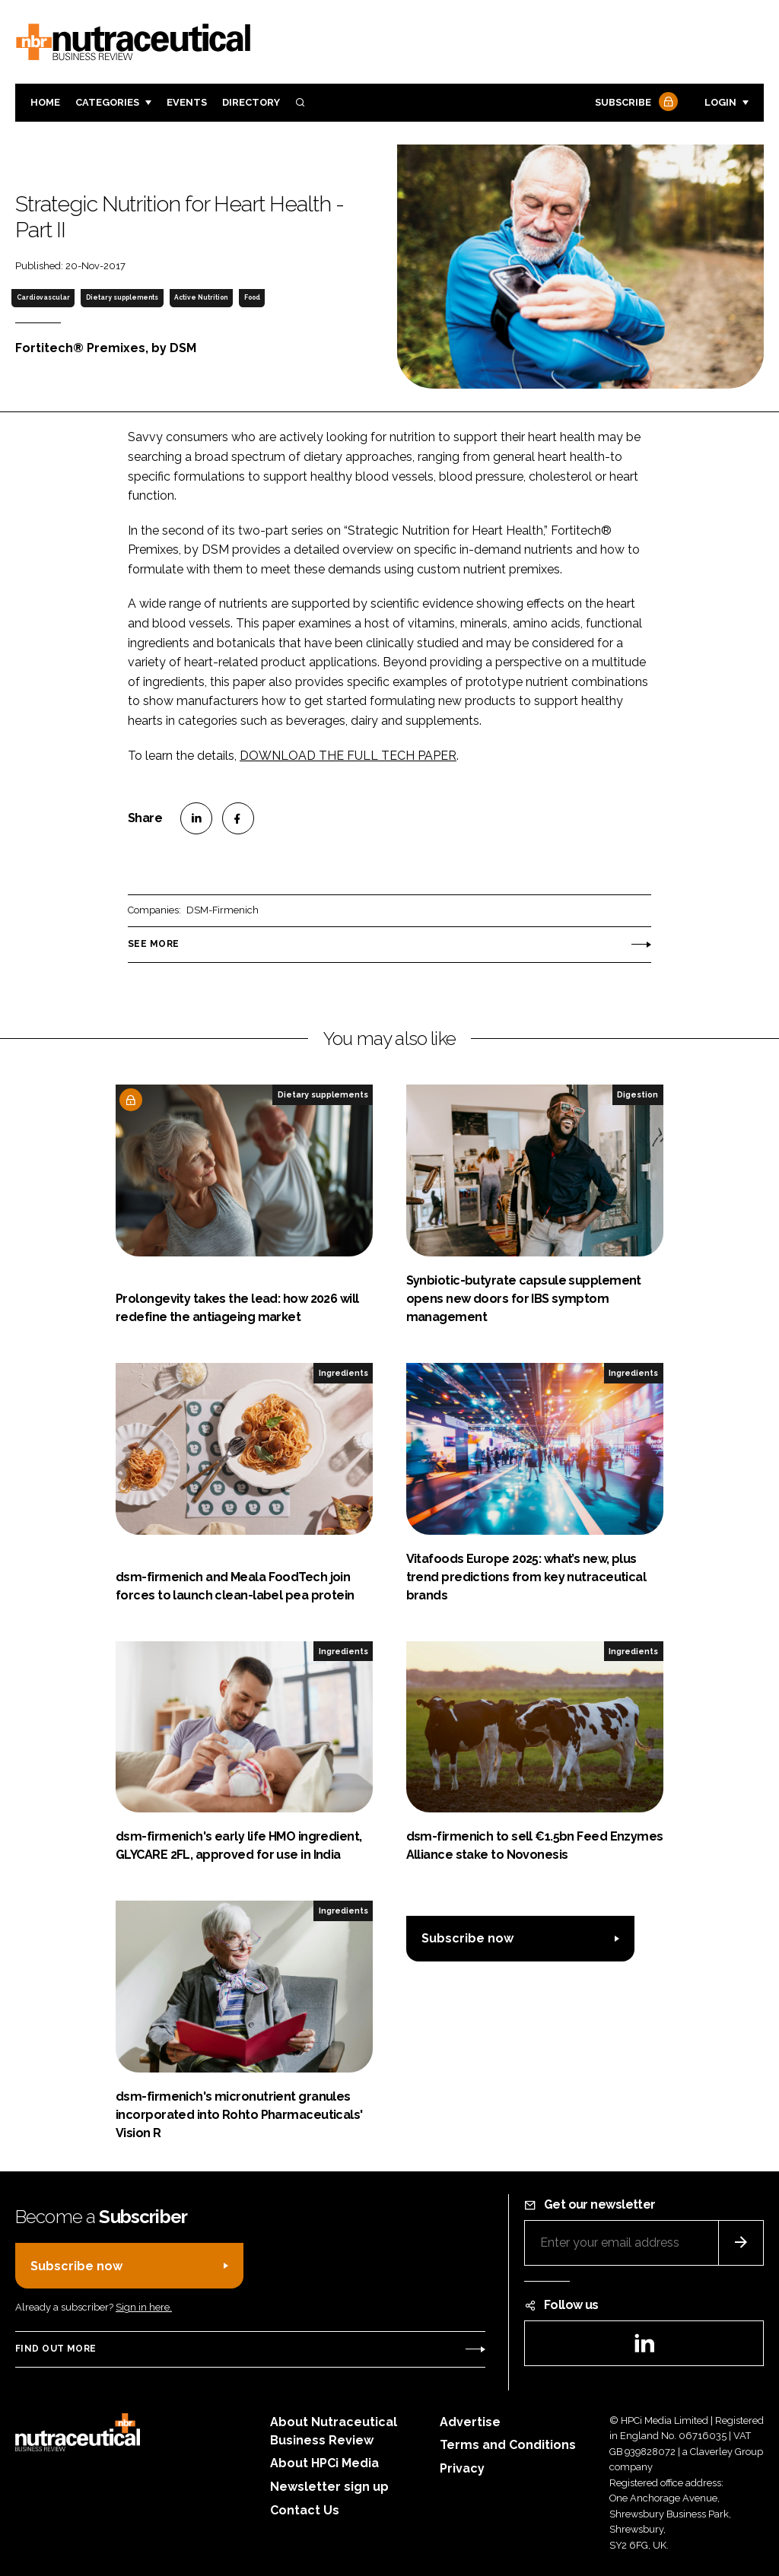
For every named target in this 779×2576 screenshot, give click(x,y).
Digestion (637, 1094)
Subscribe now (467, 1938)
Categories (107, 102)
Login (720, 102)
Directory (251, 102)
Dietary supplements (122, 297)
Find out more (55, 2348)
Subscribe (634, 103)
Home (45, 102)
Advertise (470, 2422)
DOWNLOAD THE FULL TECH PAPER (348, 755)
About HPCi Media (324, 2463)
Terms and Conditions (508, 2445)
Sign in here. (144, 2307)
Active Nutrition (200, 297)
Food (252, 297)
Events (187, 102)
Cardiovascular (43, 297)
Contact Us (304, 2510)
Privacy (462, 2468)
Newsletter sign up (329, 2486)
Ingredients (343, 1372)
